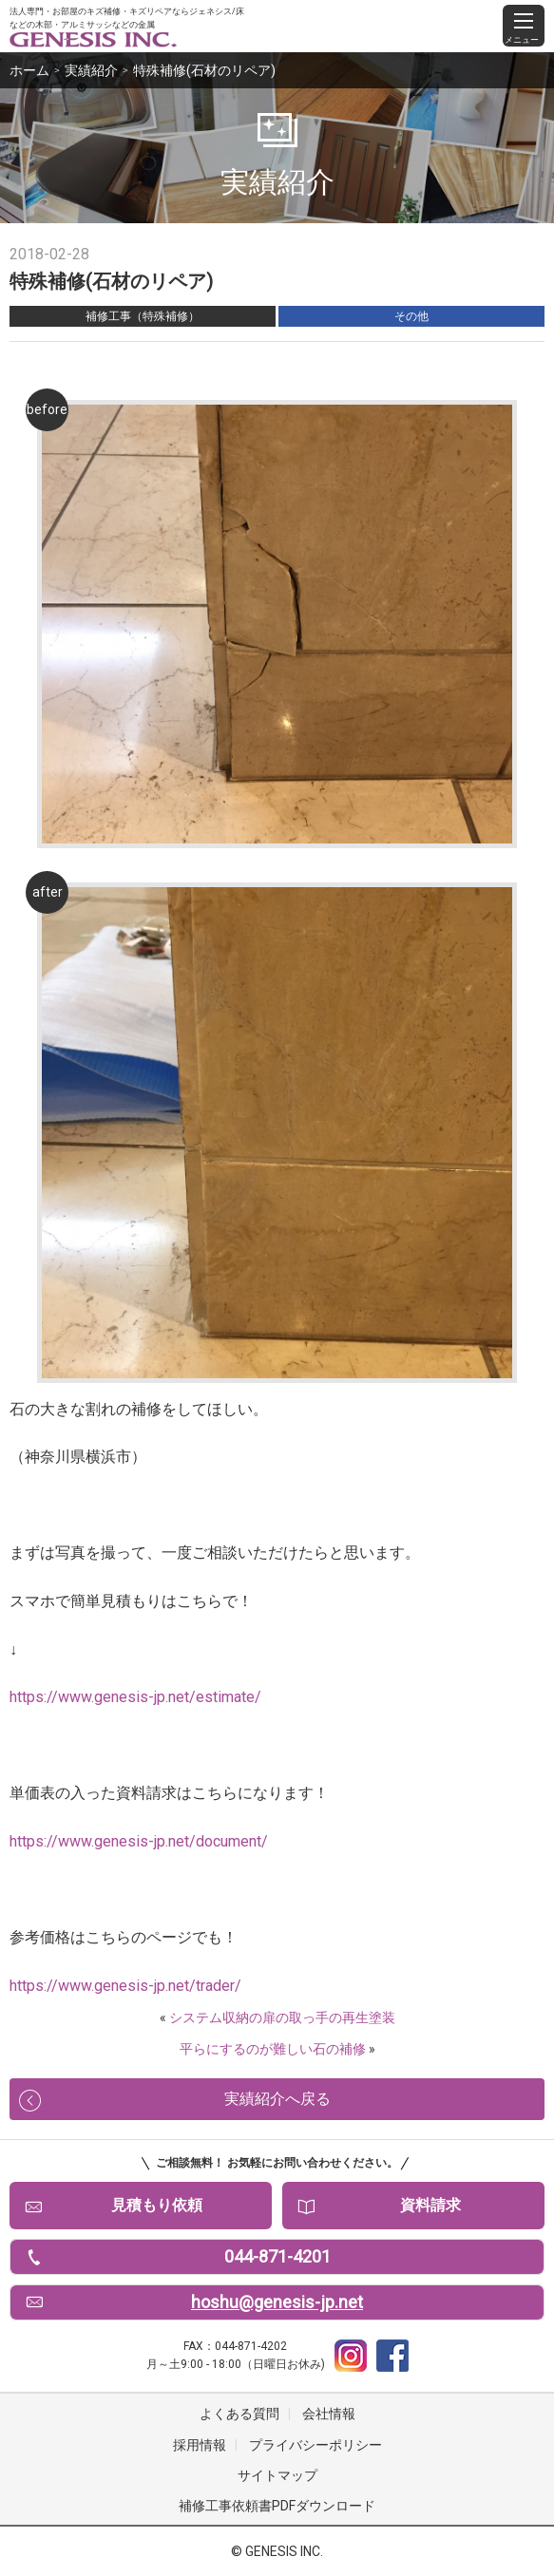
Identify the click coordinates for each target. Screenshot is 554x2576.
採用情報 (199, 2445)
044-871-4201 (277, 2256)
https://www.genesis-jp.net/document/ (139, 1841)
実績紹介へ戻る (277, 2099)
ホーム (29, 70)
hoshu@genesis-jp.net (277, 2302)
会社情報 (328, 2413)
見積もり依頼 (156, 2205)
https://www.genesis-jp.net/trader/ (125, 1986)
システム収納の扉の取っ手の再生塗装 (282, 2017)
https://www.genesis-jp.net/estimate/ (135, 1697)
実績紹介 (91, 70)
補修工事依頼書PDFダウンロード (277, 2505)
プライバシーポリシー (315, 2445)
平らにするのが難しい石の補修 (273, 2048)
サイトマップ (277, 2475)
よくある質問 (239, 2413)
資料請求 (430, 2205)
